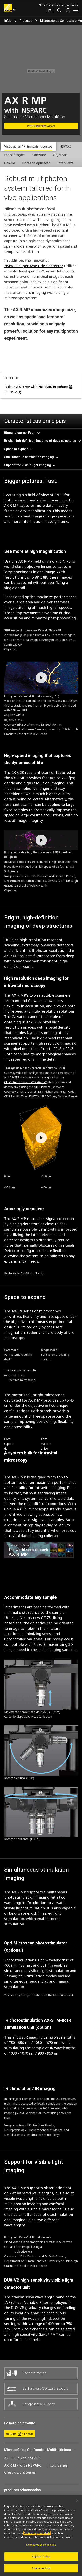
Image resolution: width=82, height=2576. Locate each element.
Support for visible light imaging (27, 465)
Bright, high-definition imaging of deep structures (40, 441)
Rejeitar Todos (41, 2556)
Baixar (19, 2434)
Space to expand (16, 449)
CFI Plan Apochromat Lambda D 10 (41, 649)
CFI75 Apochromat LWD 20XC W (46, 715)
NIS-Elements (43, 1087)
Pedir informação (41, 126)
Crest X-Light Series (20, 2472)
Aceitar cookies (41, 2568)
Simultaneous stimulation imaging (29, 457)
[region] (41, 2535)
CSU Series (59, 2465)
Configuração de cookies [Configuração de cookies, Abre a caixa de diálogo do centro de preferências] (41, 2545)
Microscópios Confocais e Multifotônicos (37, 2450)
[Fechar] (77, 2500)
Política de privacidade (37, 2533)
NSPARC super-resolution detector (33, 265)
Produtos (25, 21)
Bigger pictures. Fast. (19, 433)
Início (8, 21)
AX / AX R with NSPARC (22, 2458)
